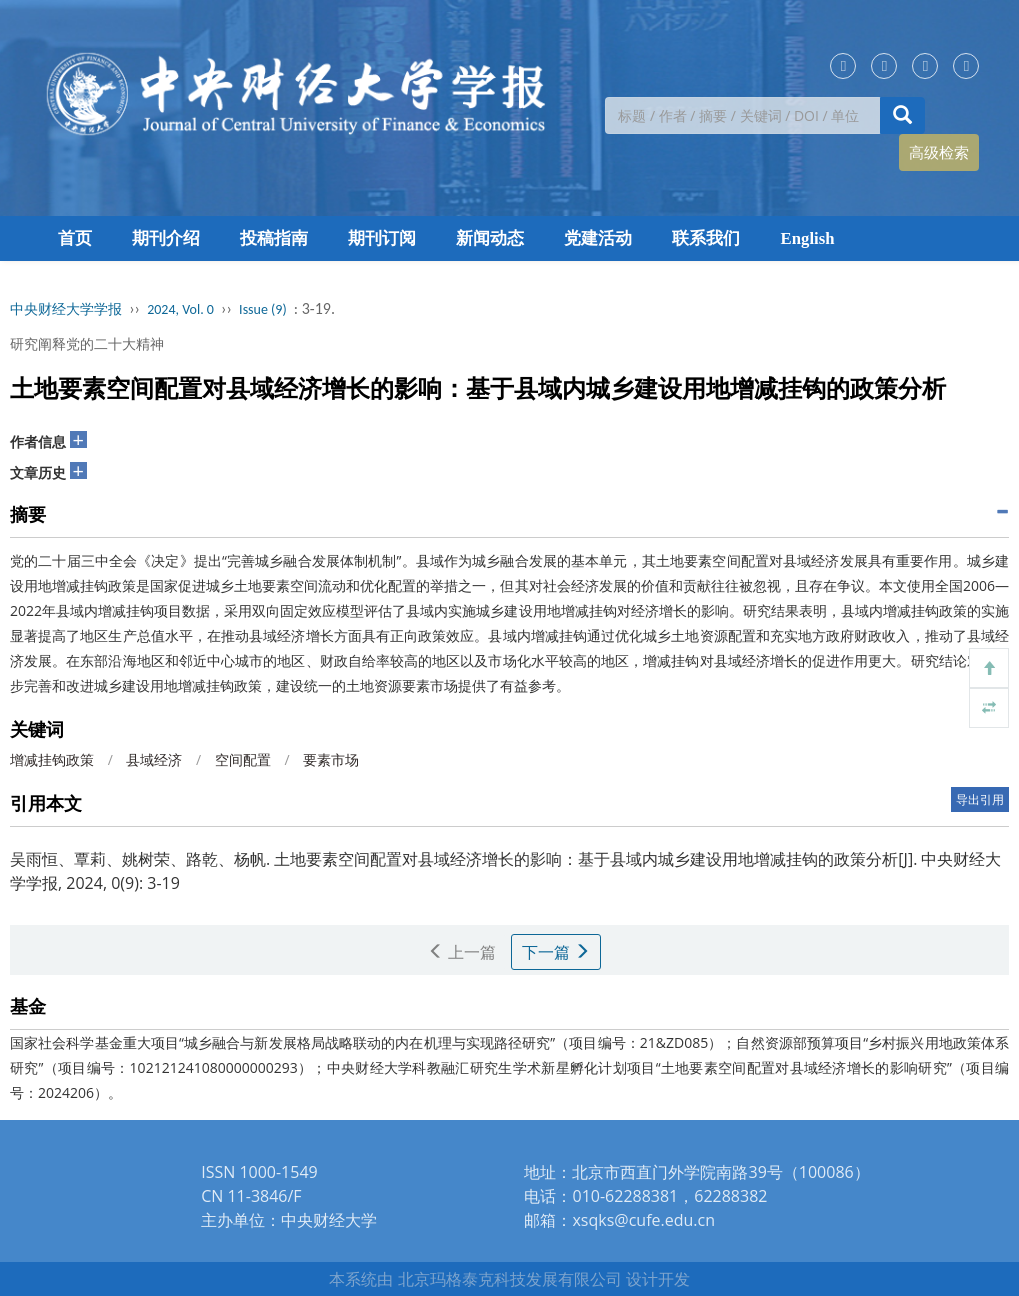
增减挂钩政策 (52, 759)
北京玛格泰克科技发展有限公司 (510, 1279)
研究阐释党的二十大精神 (87, 343)
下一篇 (556, 952)
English (808, 238)
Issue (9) (263, 309)
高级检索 (939, 152)
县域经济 (154, 759)
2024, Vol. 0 (180, 309)
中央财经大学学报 (66, 309)
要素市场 (331, 759)
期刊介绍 (166, 238)
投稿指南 (274, 238)
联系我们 (706, 238)
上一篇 (462, 952)
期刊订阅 (382, 238)
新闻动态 (490, 238)
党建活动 (598, 238)
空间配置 (243, 759)
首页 (75, 238)
